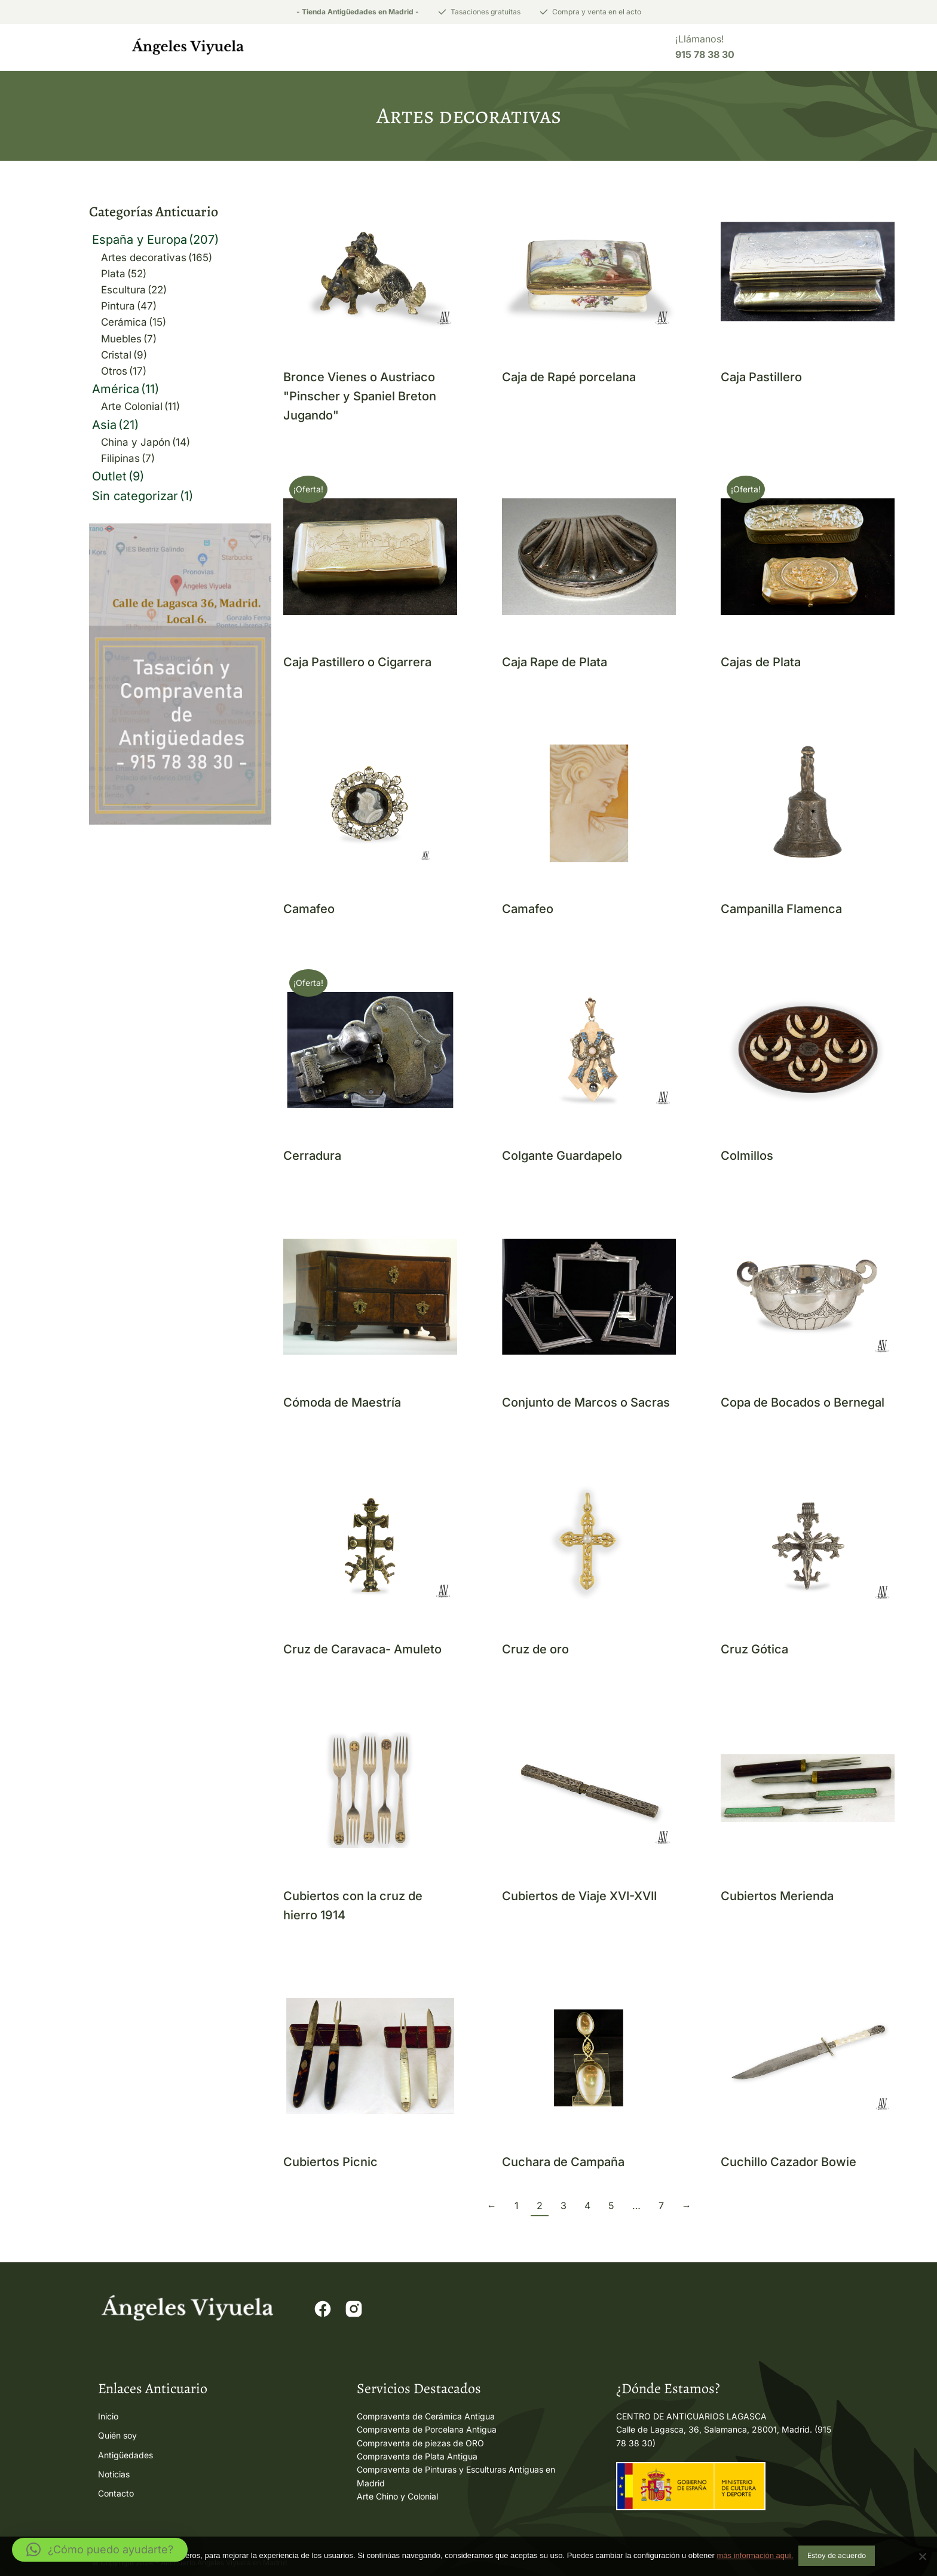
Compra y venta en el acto (596, 11)
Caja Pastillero (761, 378)
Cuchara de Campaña (563, 2163)
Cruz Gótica (754, 1650)
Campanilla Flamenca (781, 910)
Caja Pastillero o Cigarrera (357, 663)
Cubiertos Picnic (330, 2163)
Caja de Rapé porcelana (569, 378)
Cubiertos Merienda (777, 1897)
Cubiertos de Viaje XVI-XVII (579, 1897)
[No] (922, 2557)
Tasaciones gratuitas (485, 11)
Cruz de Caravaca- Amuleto (362, 1650)
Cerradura (312, 1157)
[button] (100, 2550)
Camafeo (309, 910)
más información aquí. (755, 2556)
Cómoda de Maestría (342, 1403)
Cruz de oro (535, 1650)
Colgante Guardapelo (562, 1157)
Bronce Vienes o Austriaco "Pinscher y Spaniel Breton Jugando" (359, 397)
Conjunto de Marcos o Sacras (586, 1403)
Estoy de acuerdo (837, 2556)
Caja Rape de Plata (554, 663)
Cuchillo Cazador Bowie (788, 2163)
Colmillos (747, 1157)
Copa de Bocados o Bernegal (802, 1403)
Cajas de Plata (761, 663)
